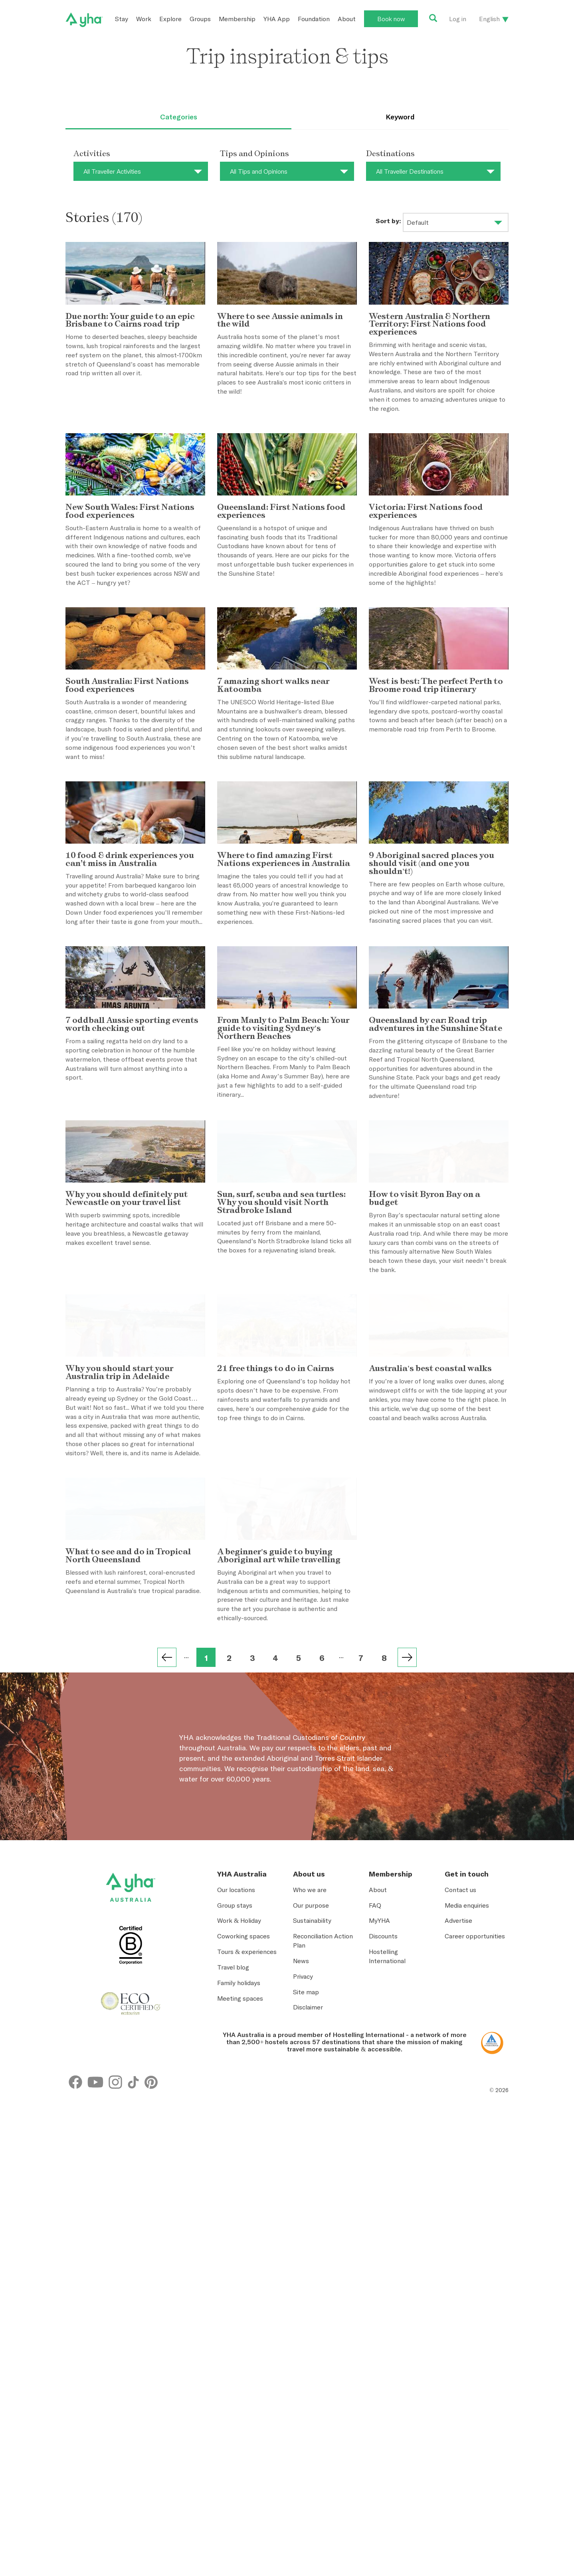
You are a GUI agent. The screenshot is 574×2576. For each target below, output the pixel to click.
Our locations (236, 2121)
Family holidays (238, 2214)
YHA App (276, 19)
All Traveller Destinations (409, 171)
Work (143, 19)
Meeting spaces (240, 2230)
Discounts (383, 2168)
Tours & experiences (247, 2184)
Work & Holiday (239, 2152)
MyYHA (379, 2152)
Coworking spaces (243, 2168)
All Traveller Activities (112, 171)
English (489, 19)
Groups (200, 19)
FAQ (375, 2137)
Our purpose (311, 2137)
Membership (237, 19)
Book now (391, 19)
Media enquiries (467, 2137)
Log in (457, 19)
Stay (121, 19)
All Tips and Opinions (258, 171)
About (347, 19)
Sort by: (388, 221)
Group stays (234, 2137)
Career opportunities (475, 2168)
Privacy (303, 2208)
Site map (306, 2223)
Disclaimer (308, 2239)
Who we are (310, 2121)
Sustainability (312, 2152)
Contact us (460, 2121)
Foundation (314, 19)
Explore (170, 19)
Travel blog (233, 2199)
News (301, 2192)
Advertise (458, 2152)
